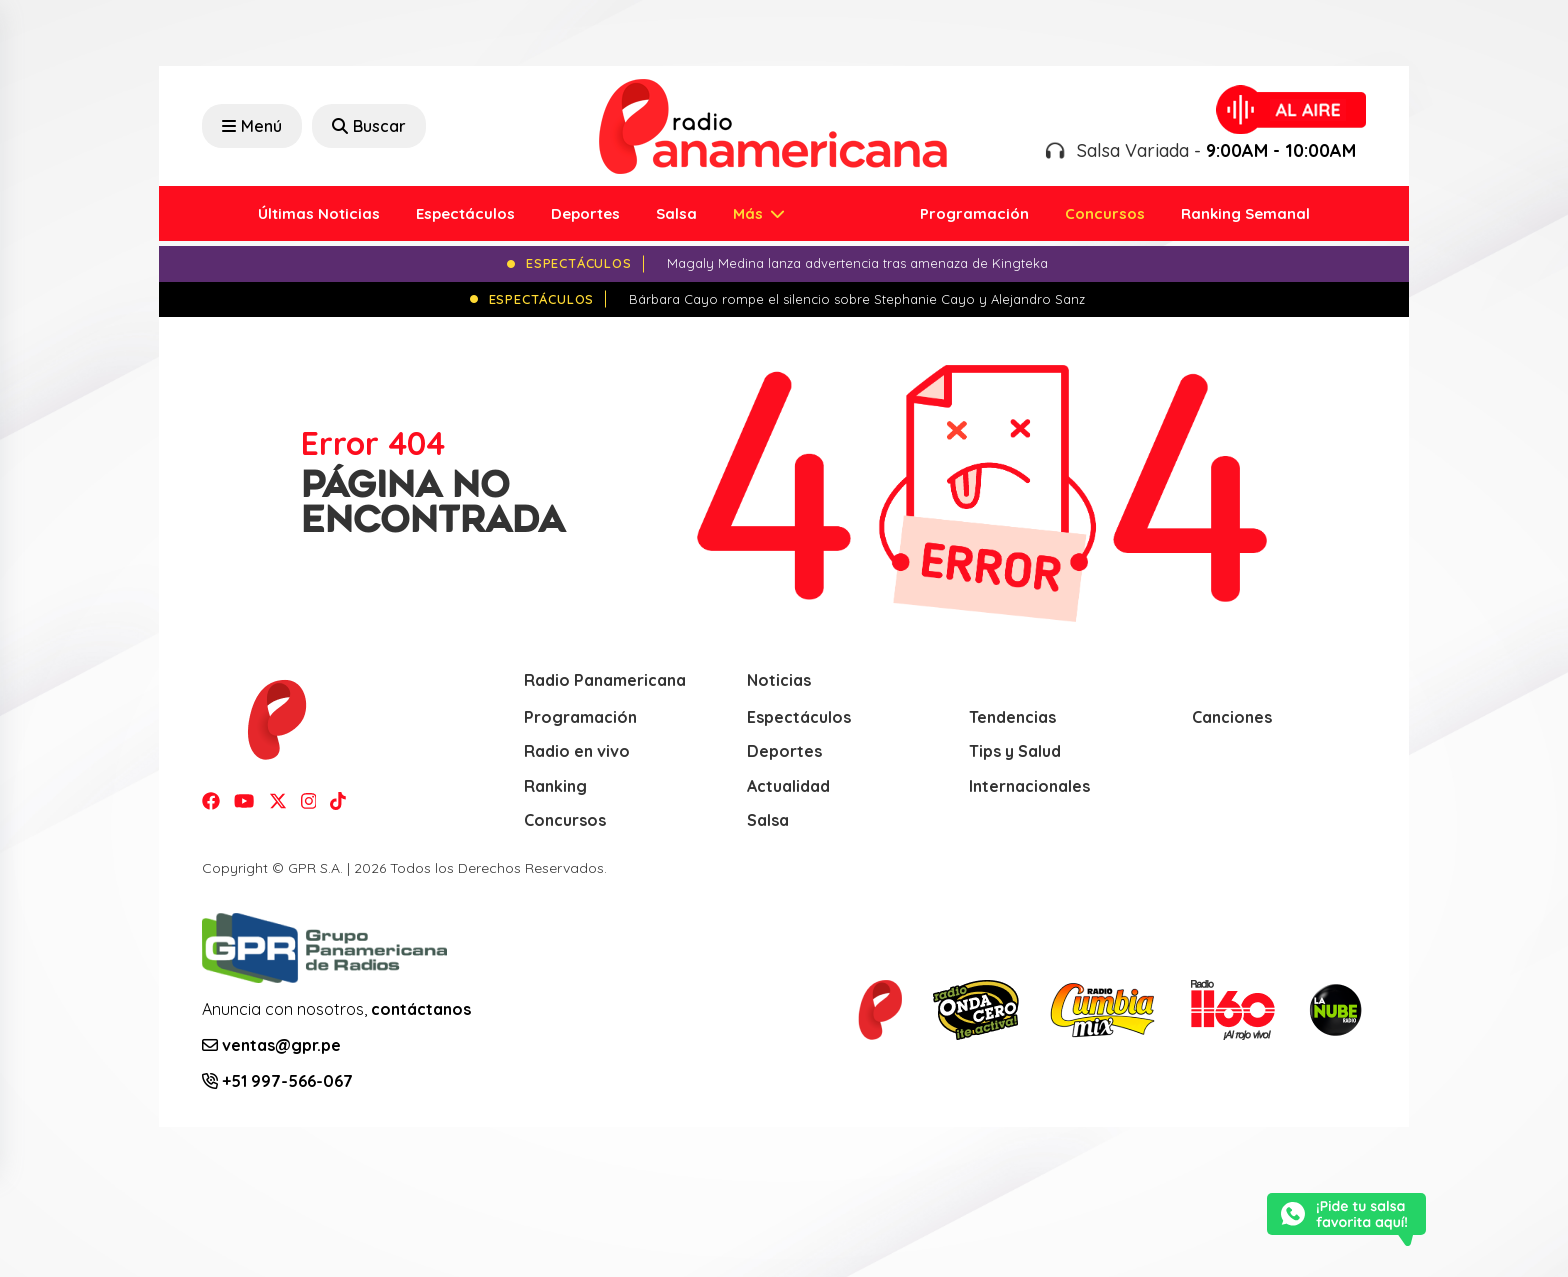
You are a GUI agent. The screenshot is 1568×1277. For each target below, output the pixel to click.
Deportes (585, 213)
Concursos (1105, 213)
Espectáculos (465, 213)
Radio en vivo (577, 751)
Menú (252, 126)
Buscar (369, 126)
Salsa (676, 213)
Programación (974, 213)
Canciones (1232, 717)
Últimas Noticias (319, 213)
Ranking (555, 786)
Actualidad (788, 786)
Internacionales (1029, 786)
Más (750, 213)
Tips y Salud (1015, 751)
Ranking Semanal (1245, 213)
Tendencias (1012, 717)
